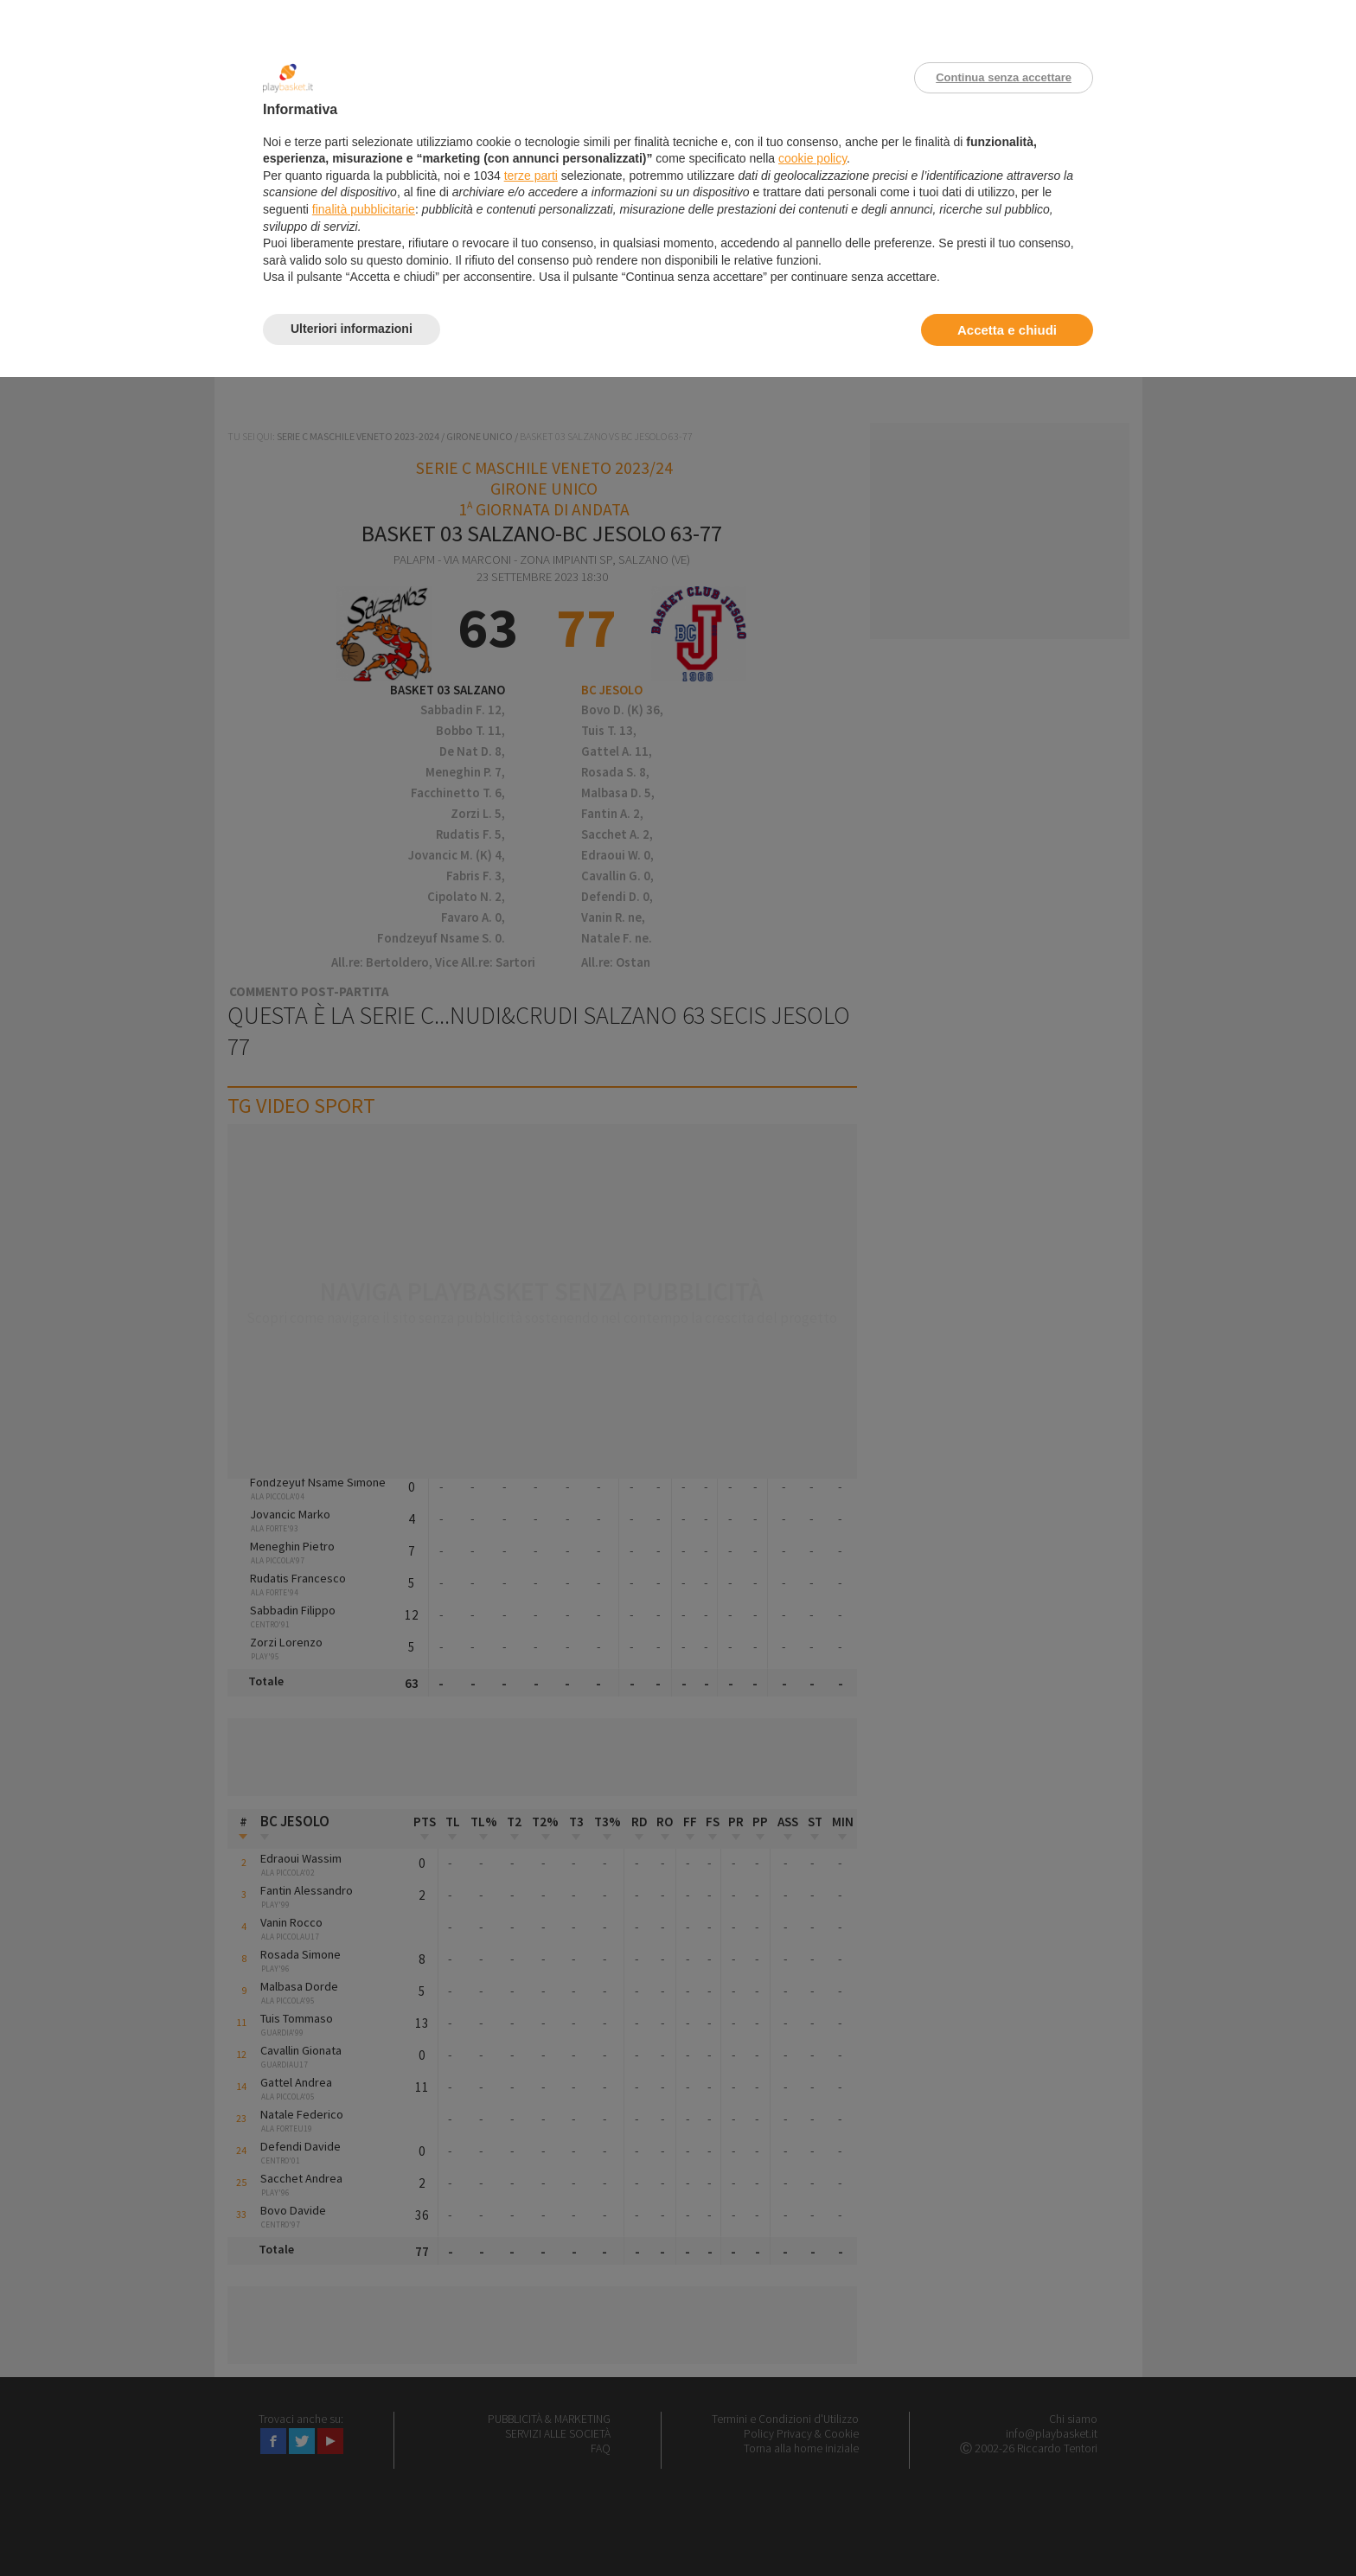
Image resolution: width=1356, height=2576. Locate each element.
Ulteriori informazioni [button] (352, 329)
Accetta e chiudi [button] (1007, 330)
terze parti (531, 175)
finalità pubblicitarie (363, 209)
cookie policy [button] (812, 158)
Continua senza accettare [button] (1003, 77)
